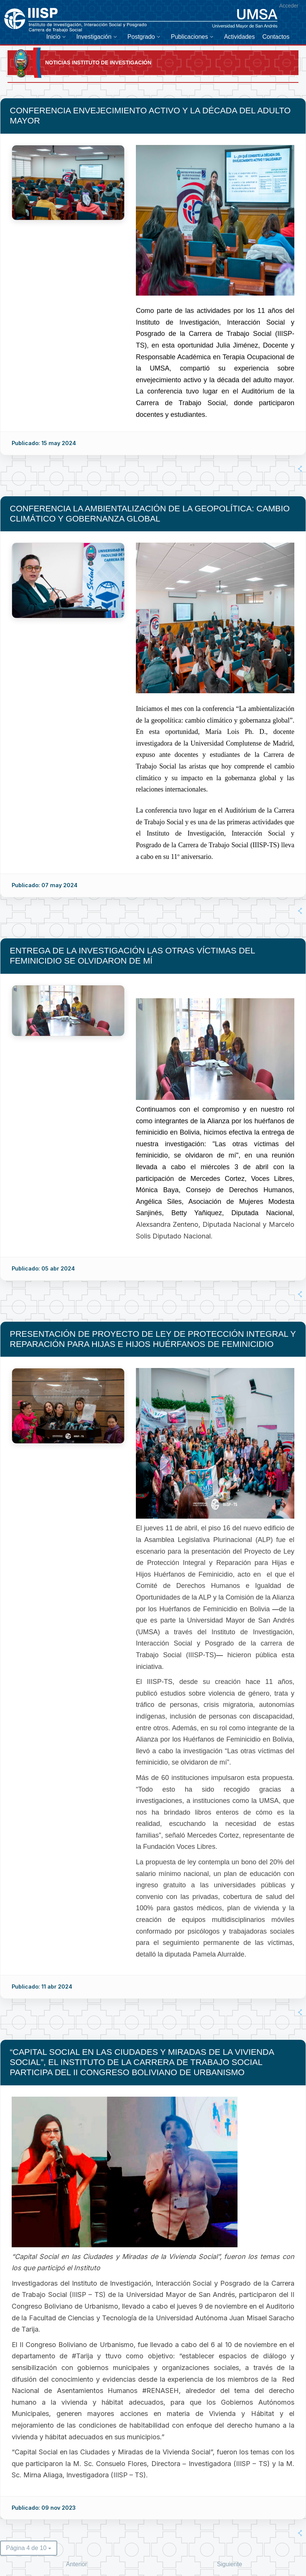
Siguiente (229, 2564)
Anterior (76, 2564)
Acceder (288, 6)
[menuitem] (58, 36)
